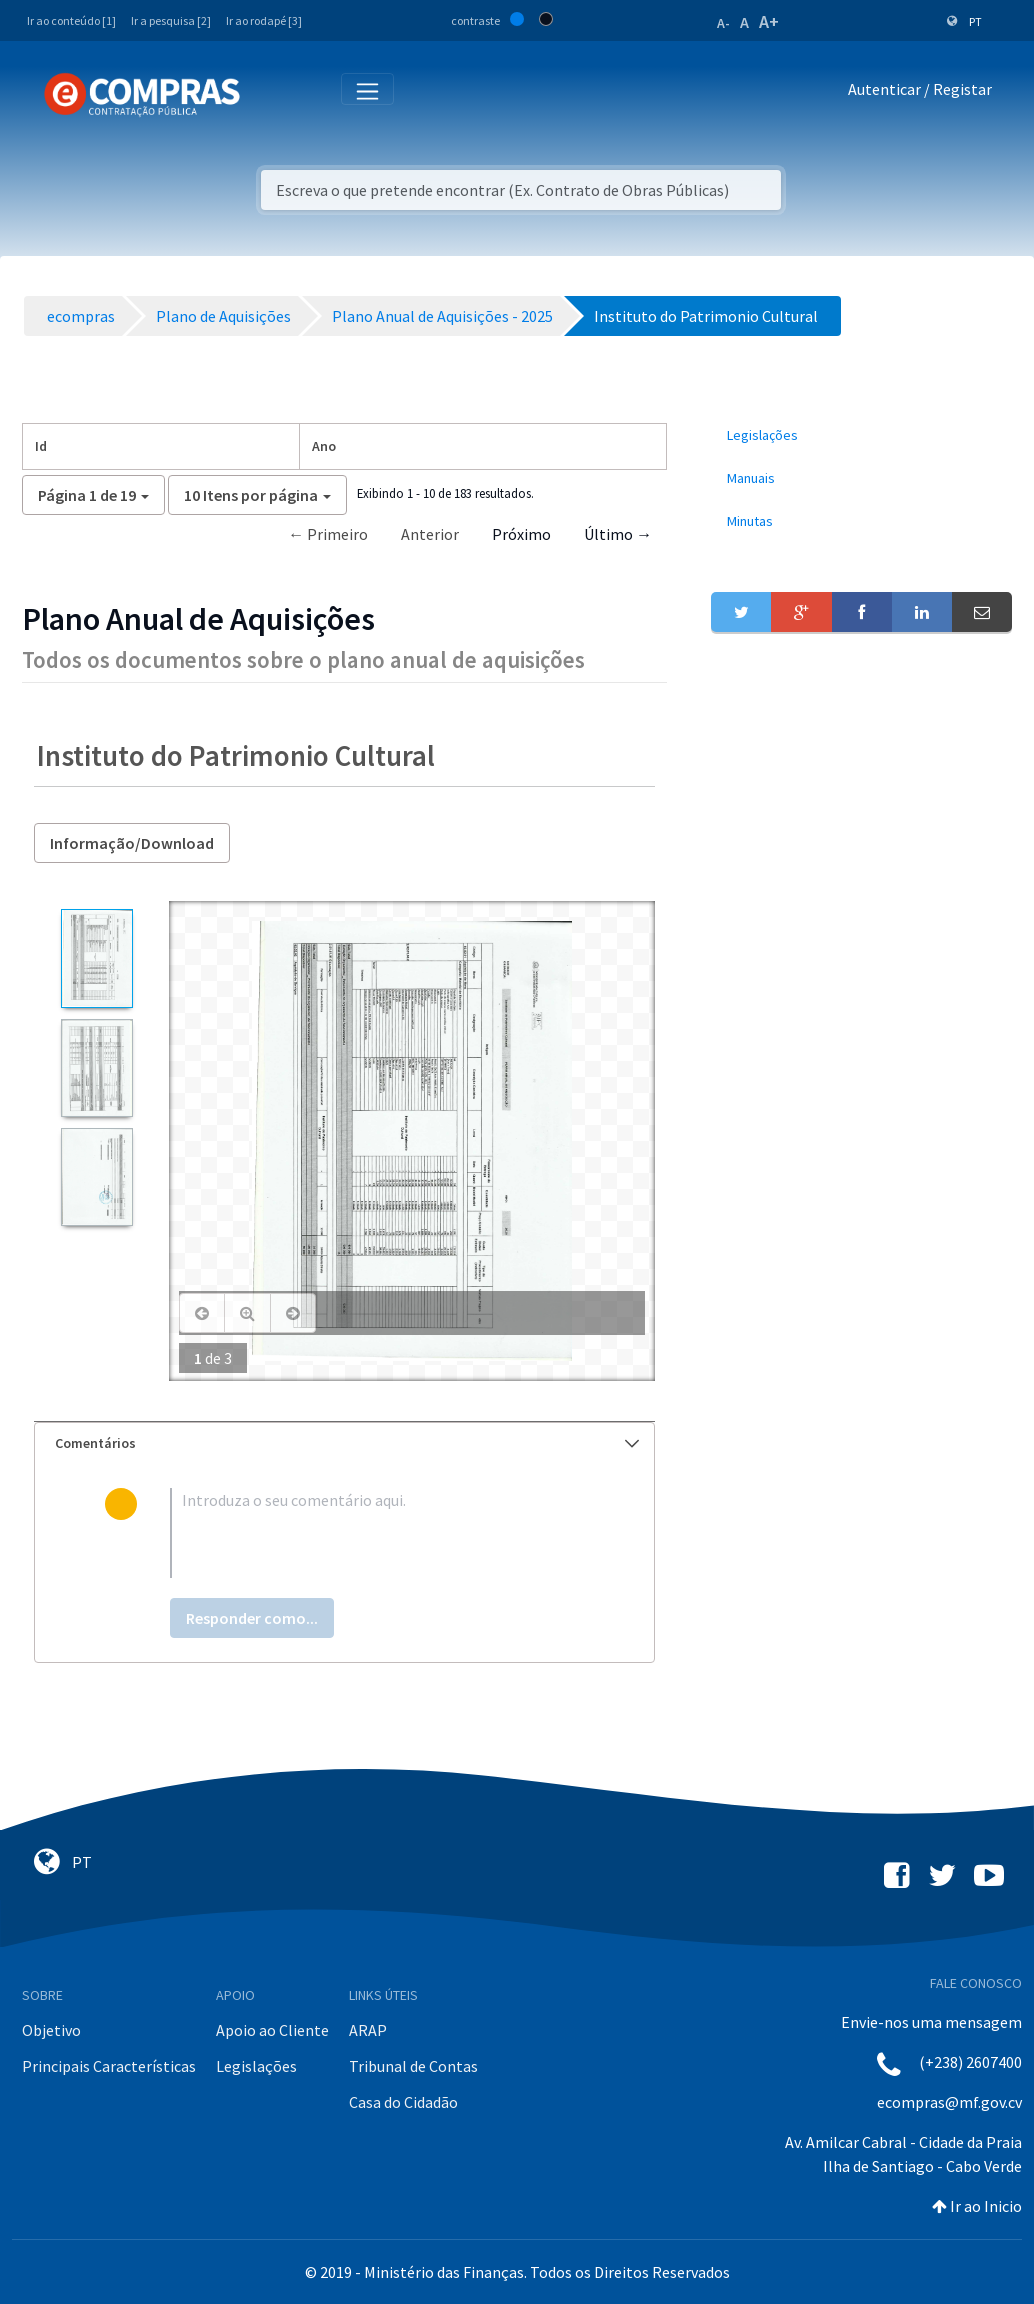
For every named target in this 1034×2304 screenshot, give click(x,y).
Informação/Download (132, 843)
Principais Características (109, 2066)
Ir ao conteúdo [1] (71, 20)
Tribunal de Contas (413, 2066)
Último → (618, 534)
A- (723, 23)
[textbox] (377, 1533)
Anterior (430, 534)
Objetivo (51, 2030)
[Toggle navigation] (268, 93)
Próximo (521, 534)
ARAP (368, 2030)
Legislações (256, 2066)
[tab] (344, 1443)
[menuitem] (861, 435)
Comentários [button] (347, 1443)
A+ (769, 21)
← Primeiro (328, 534)
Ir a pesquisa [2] (171, 20)
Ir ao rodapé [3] (264, 20)
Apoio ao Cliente (272, 2030)
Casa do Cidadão (403, 2102)
